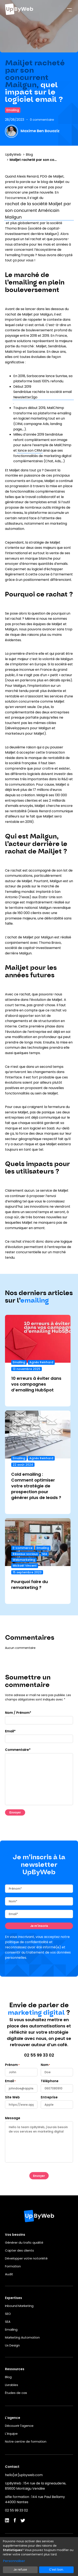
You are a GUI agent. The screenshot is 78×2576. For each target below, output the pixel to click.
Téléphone (49, 2081)
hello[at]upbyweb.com (24, 2475)
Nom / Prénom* (18, 1712)
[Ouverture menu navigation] (69, 10)
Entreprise (49, 2097)
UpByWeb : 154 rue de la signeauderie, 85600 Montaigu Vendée (35, 2486)
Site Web (12, 2097)
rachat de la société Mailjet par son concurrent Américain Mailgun (38, 210)
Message (12, 2118)
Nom (45, 2065)
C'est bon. (56, 2569)
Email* (10, 1731)
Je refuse (20, 2569)
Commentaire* (18, 1749)
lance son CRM (30, 450)
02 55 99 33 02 (16, 2510)
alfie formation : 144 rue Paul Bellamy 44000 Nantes (35, 2499)
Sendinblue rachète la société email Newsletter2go (42, 394)
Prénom (12, 2065)
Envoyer (15, 1812)
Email (10, 2081)
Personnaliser (14, 2561)
